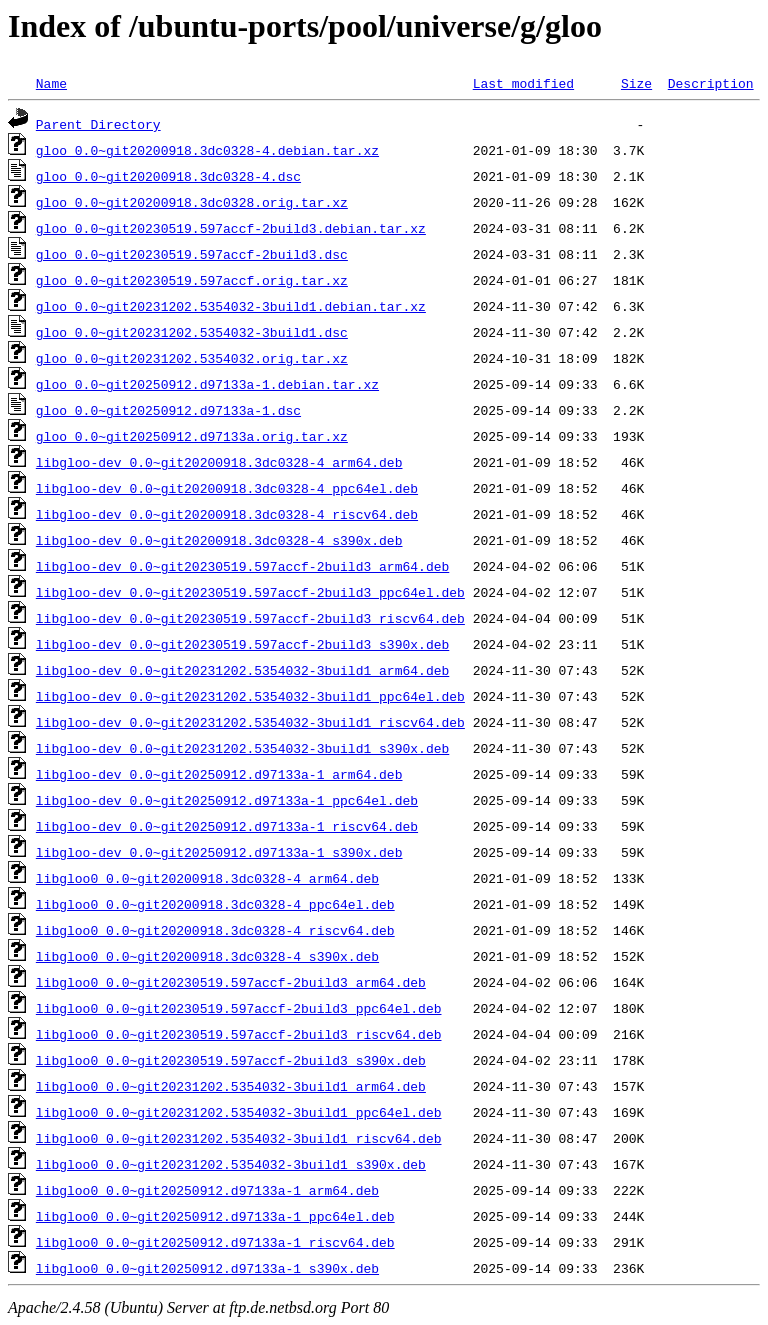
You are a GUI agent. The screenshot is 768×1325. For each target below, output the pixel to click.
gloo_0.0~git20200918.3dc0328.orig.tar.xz (192, 202)
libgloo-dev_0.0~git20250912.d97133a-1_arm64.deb (219, 774)
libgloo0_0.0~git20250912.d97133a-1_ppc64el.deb (215, 1216)
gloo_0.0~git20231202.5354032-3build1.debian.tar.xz (231, 306)
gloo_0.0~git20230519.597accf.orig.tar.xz (192, 280)
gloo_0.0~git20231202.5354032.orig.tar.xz (192, 358)
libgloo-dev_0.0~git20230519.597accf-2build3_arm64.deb (242, 566)
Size (636, 83)
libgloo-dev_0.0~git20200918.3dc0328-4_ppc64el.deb (227, 488)
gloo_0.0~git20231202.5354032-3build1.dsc (192, 332)
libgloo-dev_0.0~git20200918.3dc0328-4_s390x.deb (219, 540)
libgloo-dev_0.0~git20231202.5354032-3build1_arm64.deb (242, 670)
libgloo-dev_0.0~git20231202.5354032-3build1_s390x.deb (242, 748)
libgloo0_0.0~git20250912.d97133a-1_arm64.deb (207, 1190)
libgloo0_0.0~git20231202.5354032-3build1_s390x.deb (231, 1164)
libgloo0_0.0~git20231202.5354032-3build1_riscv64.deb (239, 1138)
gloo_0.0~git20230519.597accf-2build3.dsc (192, 254)
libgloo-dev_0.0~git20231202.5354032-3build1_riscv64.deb (250, 722)
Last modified (523, 83)
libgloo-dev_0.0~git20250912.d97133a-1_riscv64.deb (227, 826)
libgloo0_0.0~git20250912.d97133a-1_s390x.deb (207, 1268)
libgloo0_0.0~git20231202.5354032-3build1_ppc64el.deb (239, 1112)
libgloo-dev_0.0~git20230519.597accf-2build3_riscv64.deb (250, 618)
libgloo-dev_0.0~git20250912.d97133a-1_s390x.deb (219, 852)
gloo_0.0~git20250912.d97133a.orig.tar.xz (192, 436)
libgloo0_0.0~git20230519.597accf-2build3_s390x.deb (231, 1060)
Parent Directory (98, 124)
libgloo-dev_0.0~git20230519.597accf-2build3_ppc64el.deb (250, 592)
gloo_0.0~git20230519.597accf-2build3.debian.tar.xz (231, 228)
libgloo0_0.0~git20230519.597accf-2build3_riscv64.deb (239, 1034)
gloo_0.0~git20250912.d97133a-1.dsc (168, 410)
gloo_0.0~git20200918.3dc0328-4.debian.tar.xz (207, 150)
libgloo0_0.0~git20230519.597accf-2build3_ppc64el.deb (239, 1008)
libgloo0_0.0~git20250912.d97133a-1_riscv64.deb (215, 1242)
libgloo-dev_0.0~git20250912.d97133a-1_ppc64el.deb (227, 800)
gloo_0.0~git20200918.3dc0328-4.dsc (168, 176)
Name (51, 83)
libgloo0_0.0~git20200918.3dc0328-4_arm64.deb (207, 878)
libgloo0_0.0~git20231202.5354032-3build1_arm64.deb (231, 1086)
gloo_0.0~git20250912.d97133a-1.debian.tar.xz (207, 384)
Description (711, 83)
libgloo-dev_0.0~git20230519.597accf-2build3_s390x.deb (242, 644)
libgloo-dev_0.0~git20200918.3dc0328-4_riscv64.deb (227, 514)
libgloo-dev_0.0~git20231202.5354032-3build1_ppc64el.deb (250, 696)
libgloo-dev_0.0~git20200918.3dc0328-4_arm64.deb (219, 462)
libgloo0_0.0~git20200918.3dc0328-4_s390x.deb (207, 956)
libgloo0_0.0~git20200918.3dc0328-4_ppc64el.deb (215, 904)
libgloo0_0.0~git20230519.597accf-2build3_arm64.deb (231, 982)
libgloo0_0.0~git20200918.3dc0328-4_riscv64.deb (215, 930)
